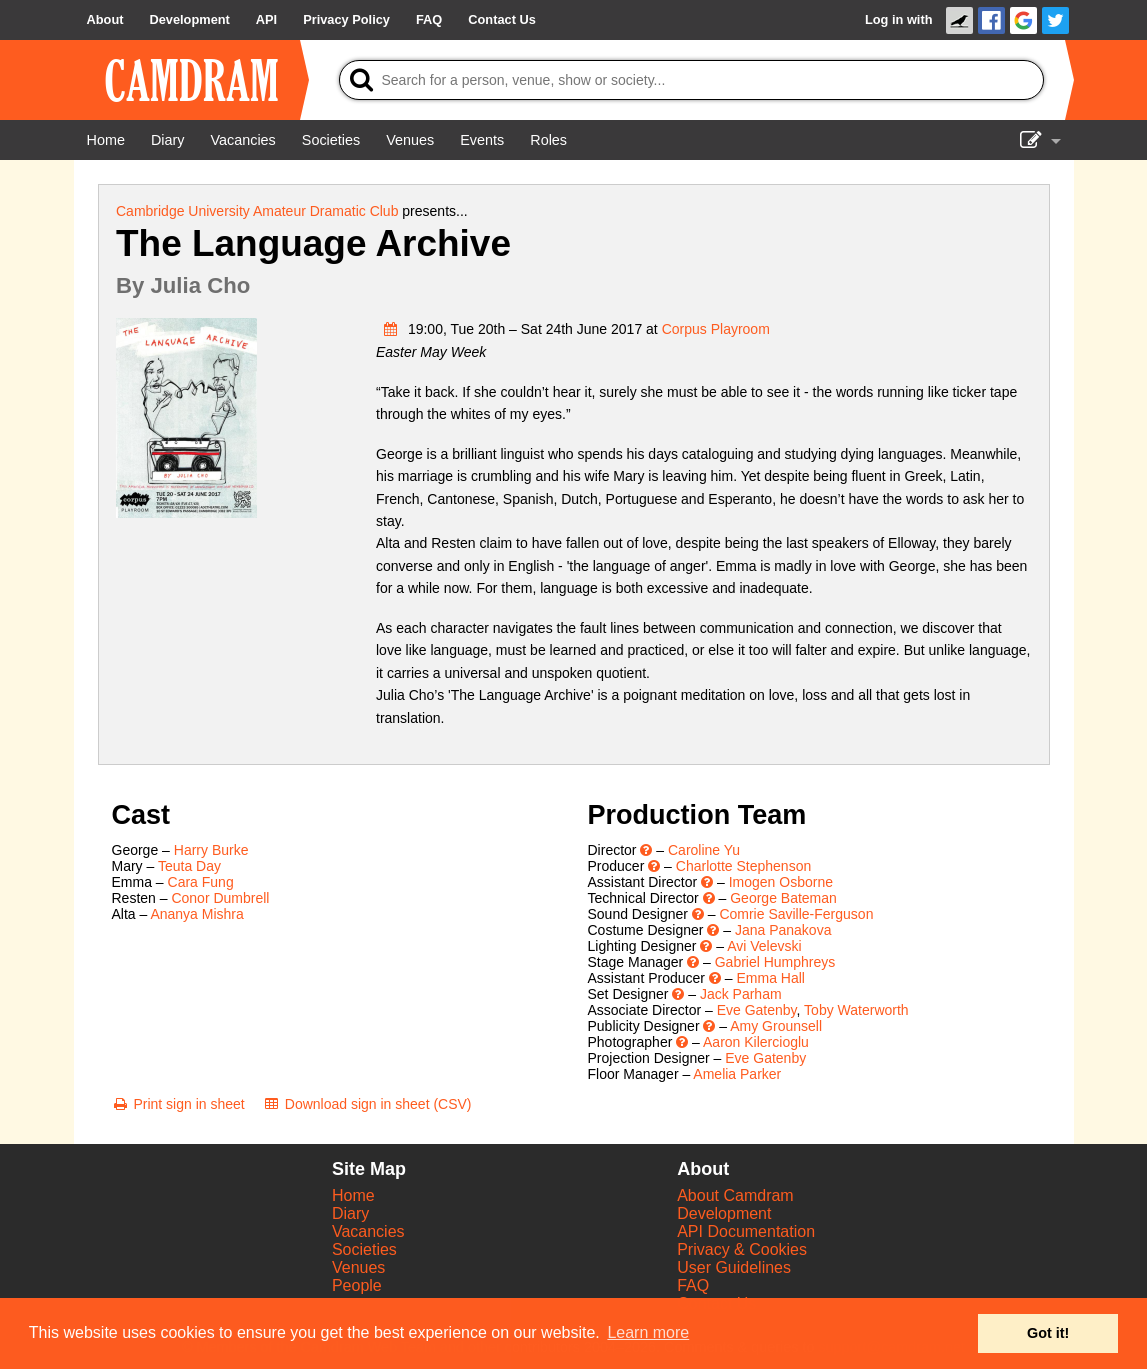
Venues (358, 1267)
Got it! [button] (1048, 1333)
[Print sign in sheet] (178, 1104)
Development (724, 1213)
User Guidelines (734, 1267)
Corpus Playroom (716, 329)
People (357, 1285)
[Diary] (168, 140)
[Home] (106, 140)
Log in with (899, 19)
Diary (350, 1213)
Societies (364, 1249)
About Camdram (735, 1195)
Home (353, 1195)
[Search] (691, 80)
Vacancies (368, 1231)
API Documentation (746, 1231)
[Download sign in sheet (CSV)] (367, 1104)
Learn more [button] (648, 1332)
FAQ (693, 1285)
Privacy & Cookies (742, 1249)
